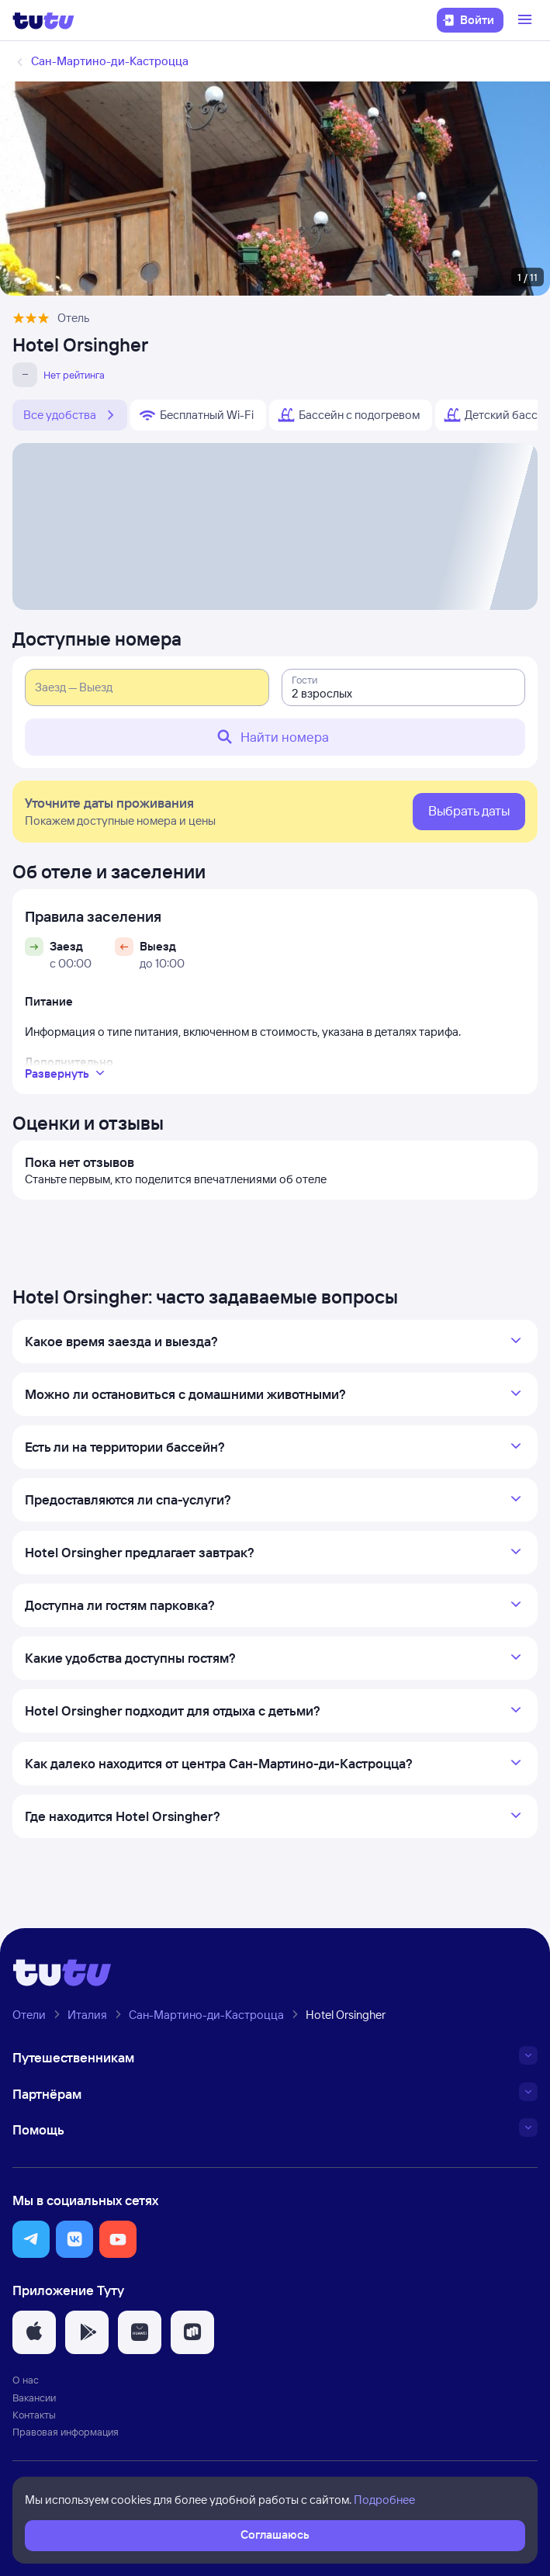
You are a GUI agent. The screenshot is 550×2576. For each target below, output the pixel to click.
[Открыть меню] (527, 20)
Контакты (34, 2414)
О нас (25, 2379)
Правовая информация (65, 2431)
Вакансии (34, 2397)
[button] (31, 2239)
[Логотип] (43, 20)
